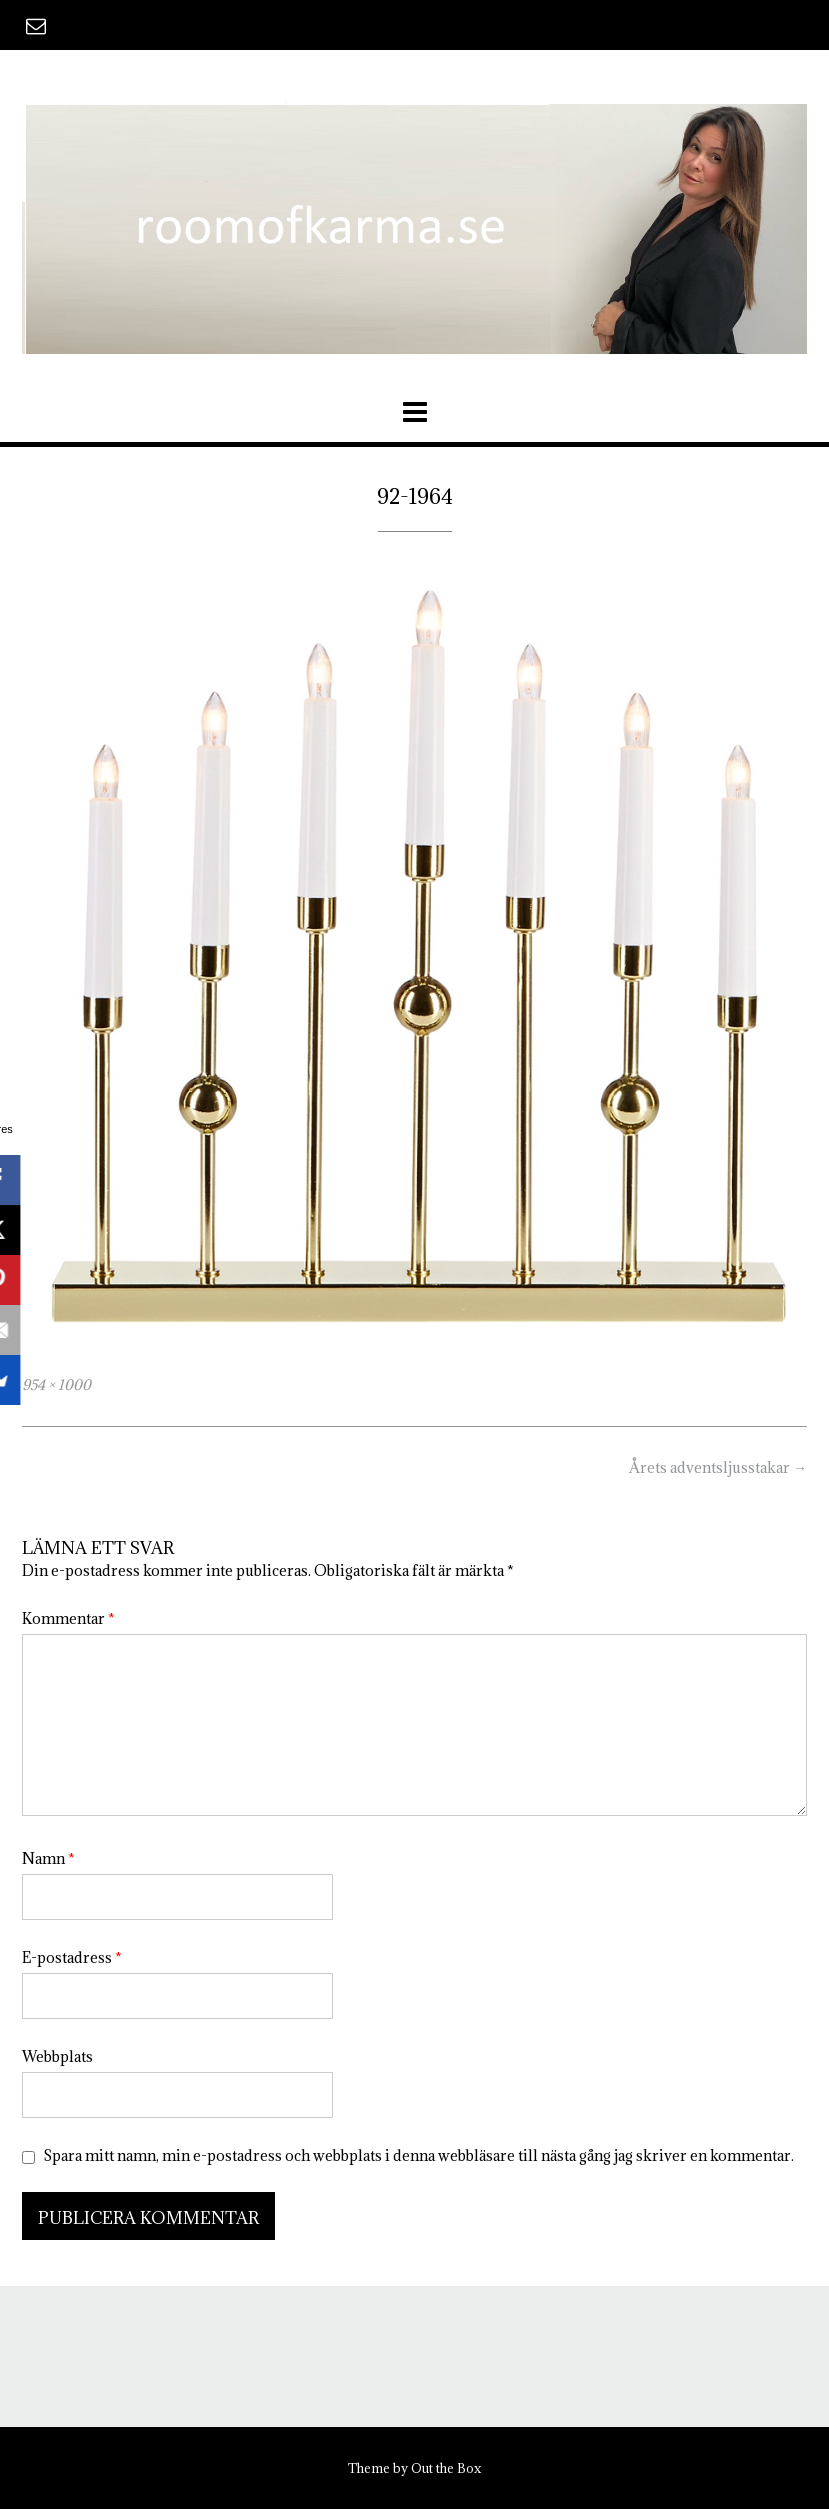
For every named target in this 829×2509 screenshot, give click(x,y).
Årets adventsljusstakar (718, 1467)
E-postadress (72, 1957)
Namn (48, 1858)
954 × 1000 (56, 1385)
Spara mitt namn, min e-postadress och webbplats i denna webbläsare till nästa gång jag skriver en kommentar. (418, 2155)
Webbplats (57, 2056)
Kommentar (68, 1618)
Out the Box (446, 2468)
